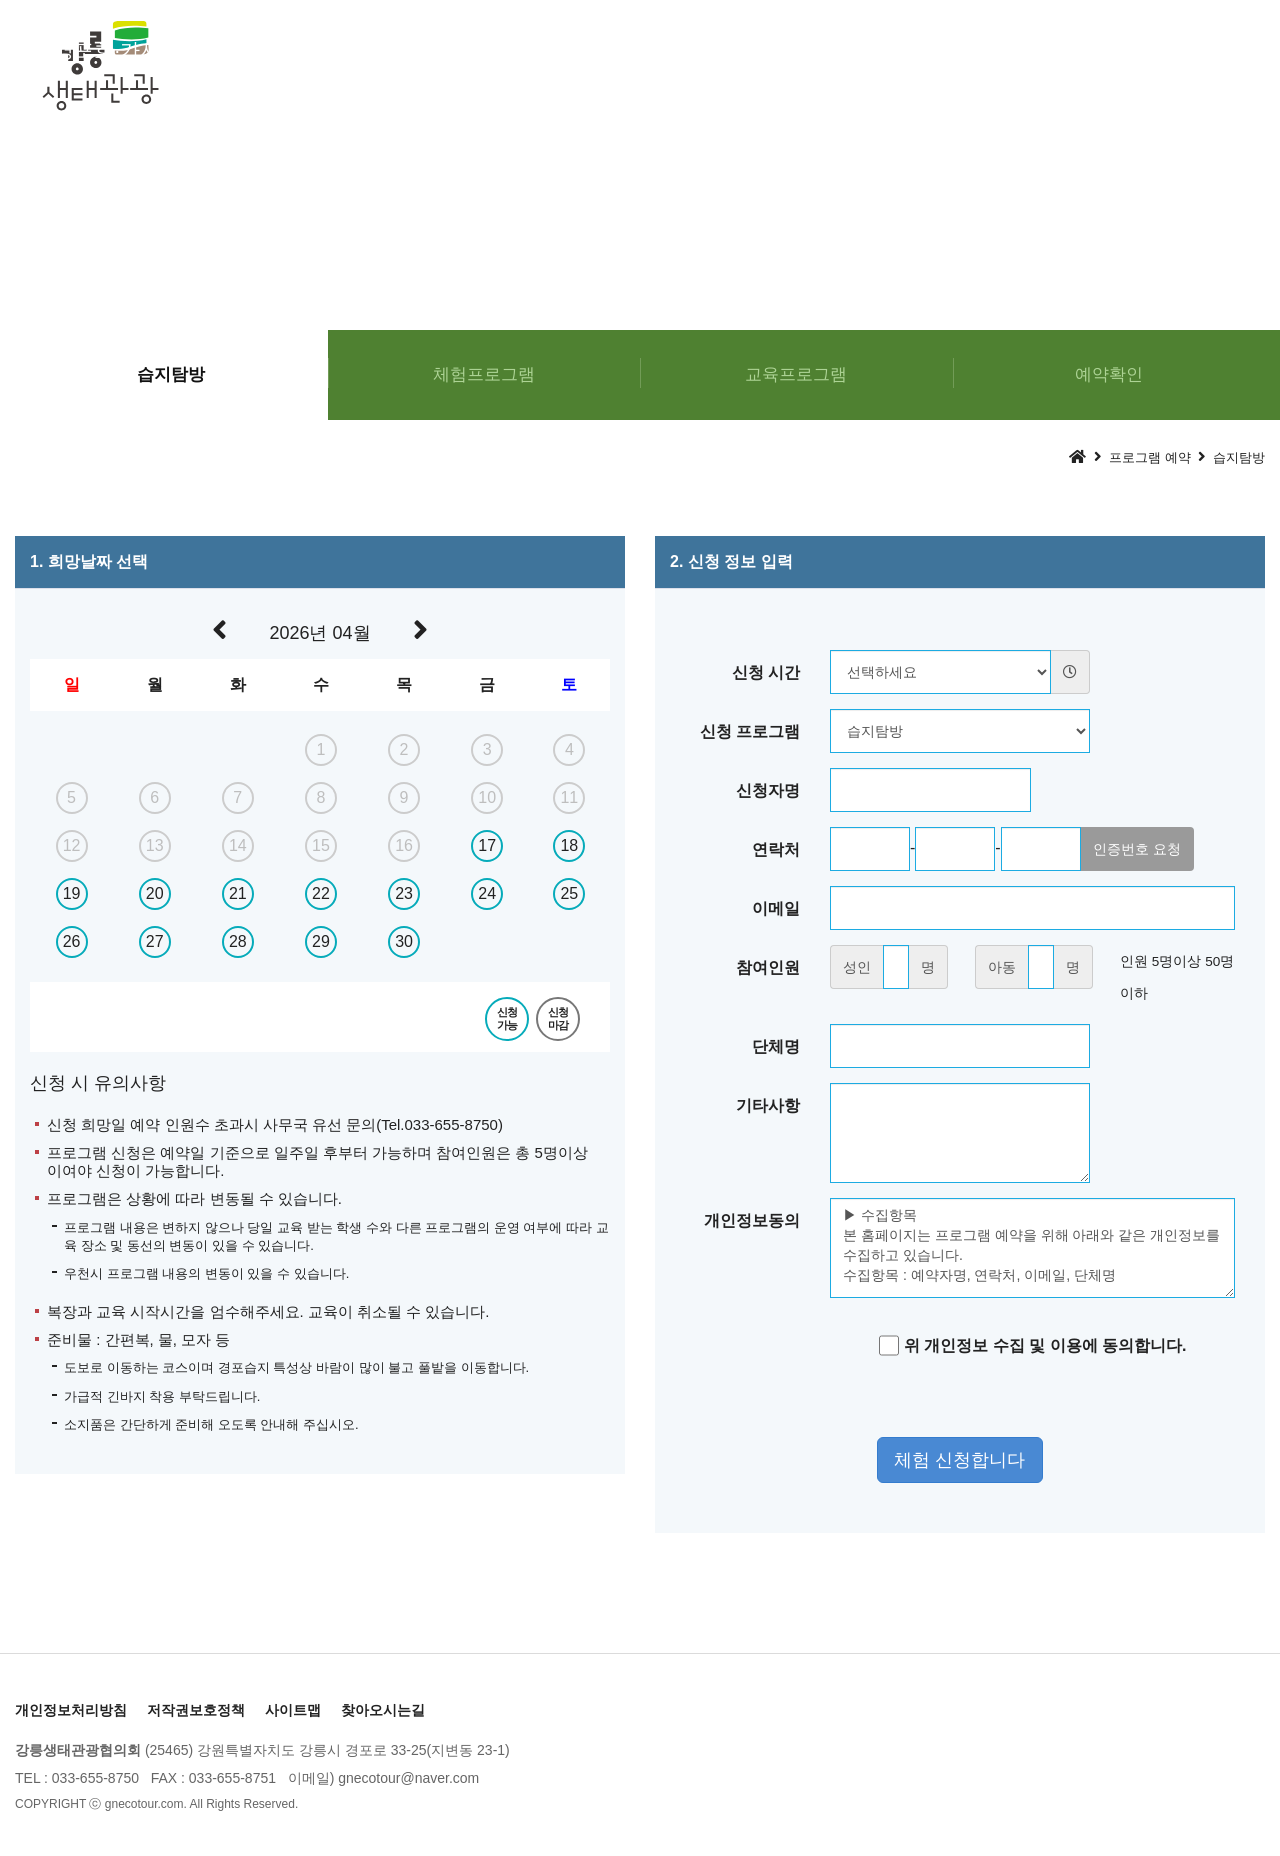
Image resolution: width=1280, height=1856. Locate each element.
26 (72, 941)
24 (487, 893)
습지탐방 (171, 374)
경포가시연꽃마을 (986, 50)
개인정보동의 (752, 1220)
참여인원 (768, 967)
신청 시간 (766, 672)
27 (155, 941)
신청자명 (768, 790)
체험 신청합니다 (959, 1460)
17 (487, 845)
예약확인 (1109, 374)
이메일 (776, 908)
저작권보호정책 (196, 1710)
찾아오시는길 (383, 1710)
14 (238, 845)
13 (155, 845)
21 (238, 893)
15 (321, 845)
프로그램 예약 (763, 50)
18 (569, 845)
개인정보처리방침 (71, 1710)
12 (72, 845)
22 (321, 893)
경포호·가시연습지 (137, 50)
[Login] (320, 1804)
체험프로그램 (360, 50)
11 (569, 797)
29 (321, 941)
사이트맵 (293, 1710)
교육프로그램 (560, 50)
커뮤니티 (1186, 50)
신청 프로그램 (750, 731)
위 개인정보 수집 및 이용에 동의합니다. (1033, 1345)
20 (155, 893)
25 (569, 893)
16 (404, 845)
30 (404, 941)
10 (487, 797)
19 (72, 893)
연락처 (776, 849)
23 (404, 893)
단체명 (776, 1046)
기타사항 (768, 1105)
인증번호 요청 (1137, 849)
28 (238, 941)
